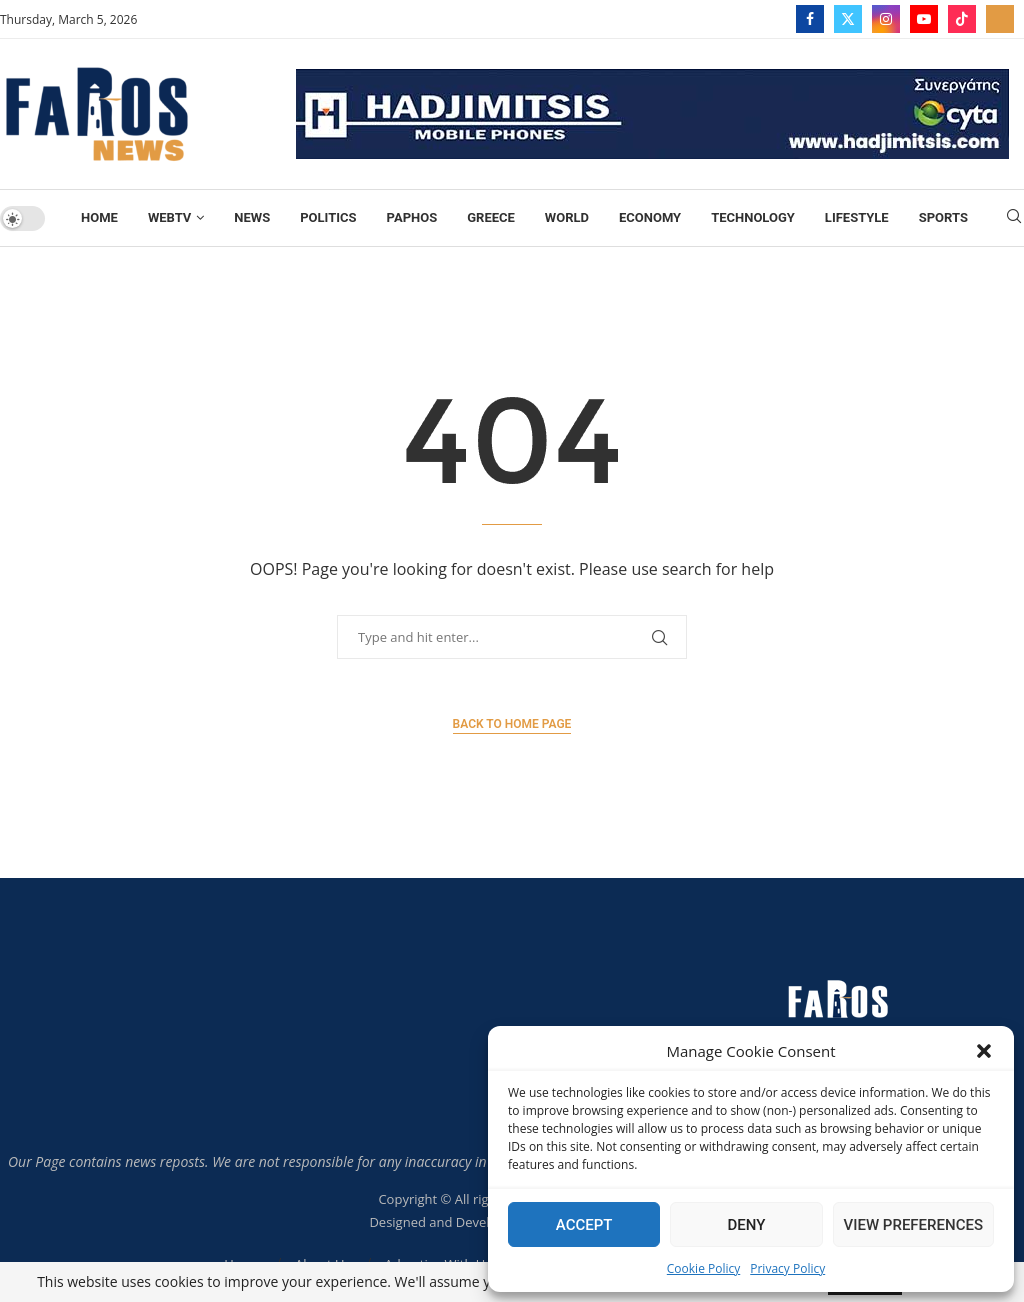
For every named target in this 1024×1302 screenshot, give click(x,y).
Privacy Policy (787, 1268)
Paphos (412, 217)
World (567, 217)
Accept (584, 1225)
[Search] (1014, 218)
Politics (328, 217)
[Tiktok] (962, 19)
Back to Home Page (512, 724)
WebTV (169, 217)
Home (99, 217)
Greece (491, 217)
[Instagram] (886, 19)
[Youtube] (924, 19)
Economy (650, 217)
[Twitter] (848, 19)
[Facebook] (810, 19)
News (252, 217)
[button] (984, 1051)
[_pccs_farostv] (1000, 19)
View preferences (913, 1225)
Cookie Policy (703, 1268)
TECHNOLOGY (753, 217)
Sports (943, 217)
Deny (746, 1225)
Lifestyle (857, 217)
